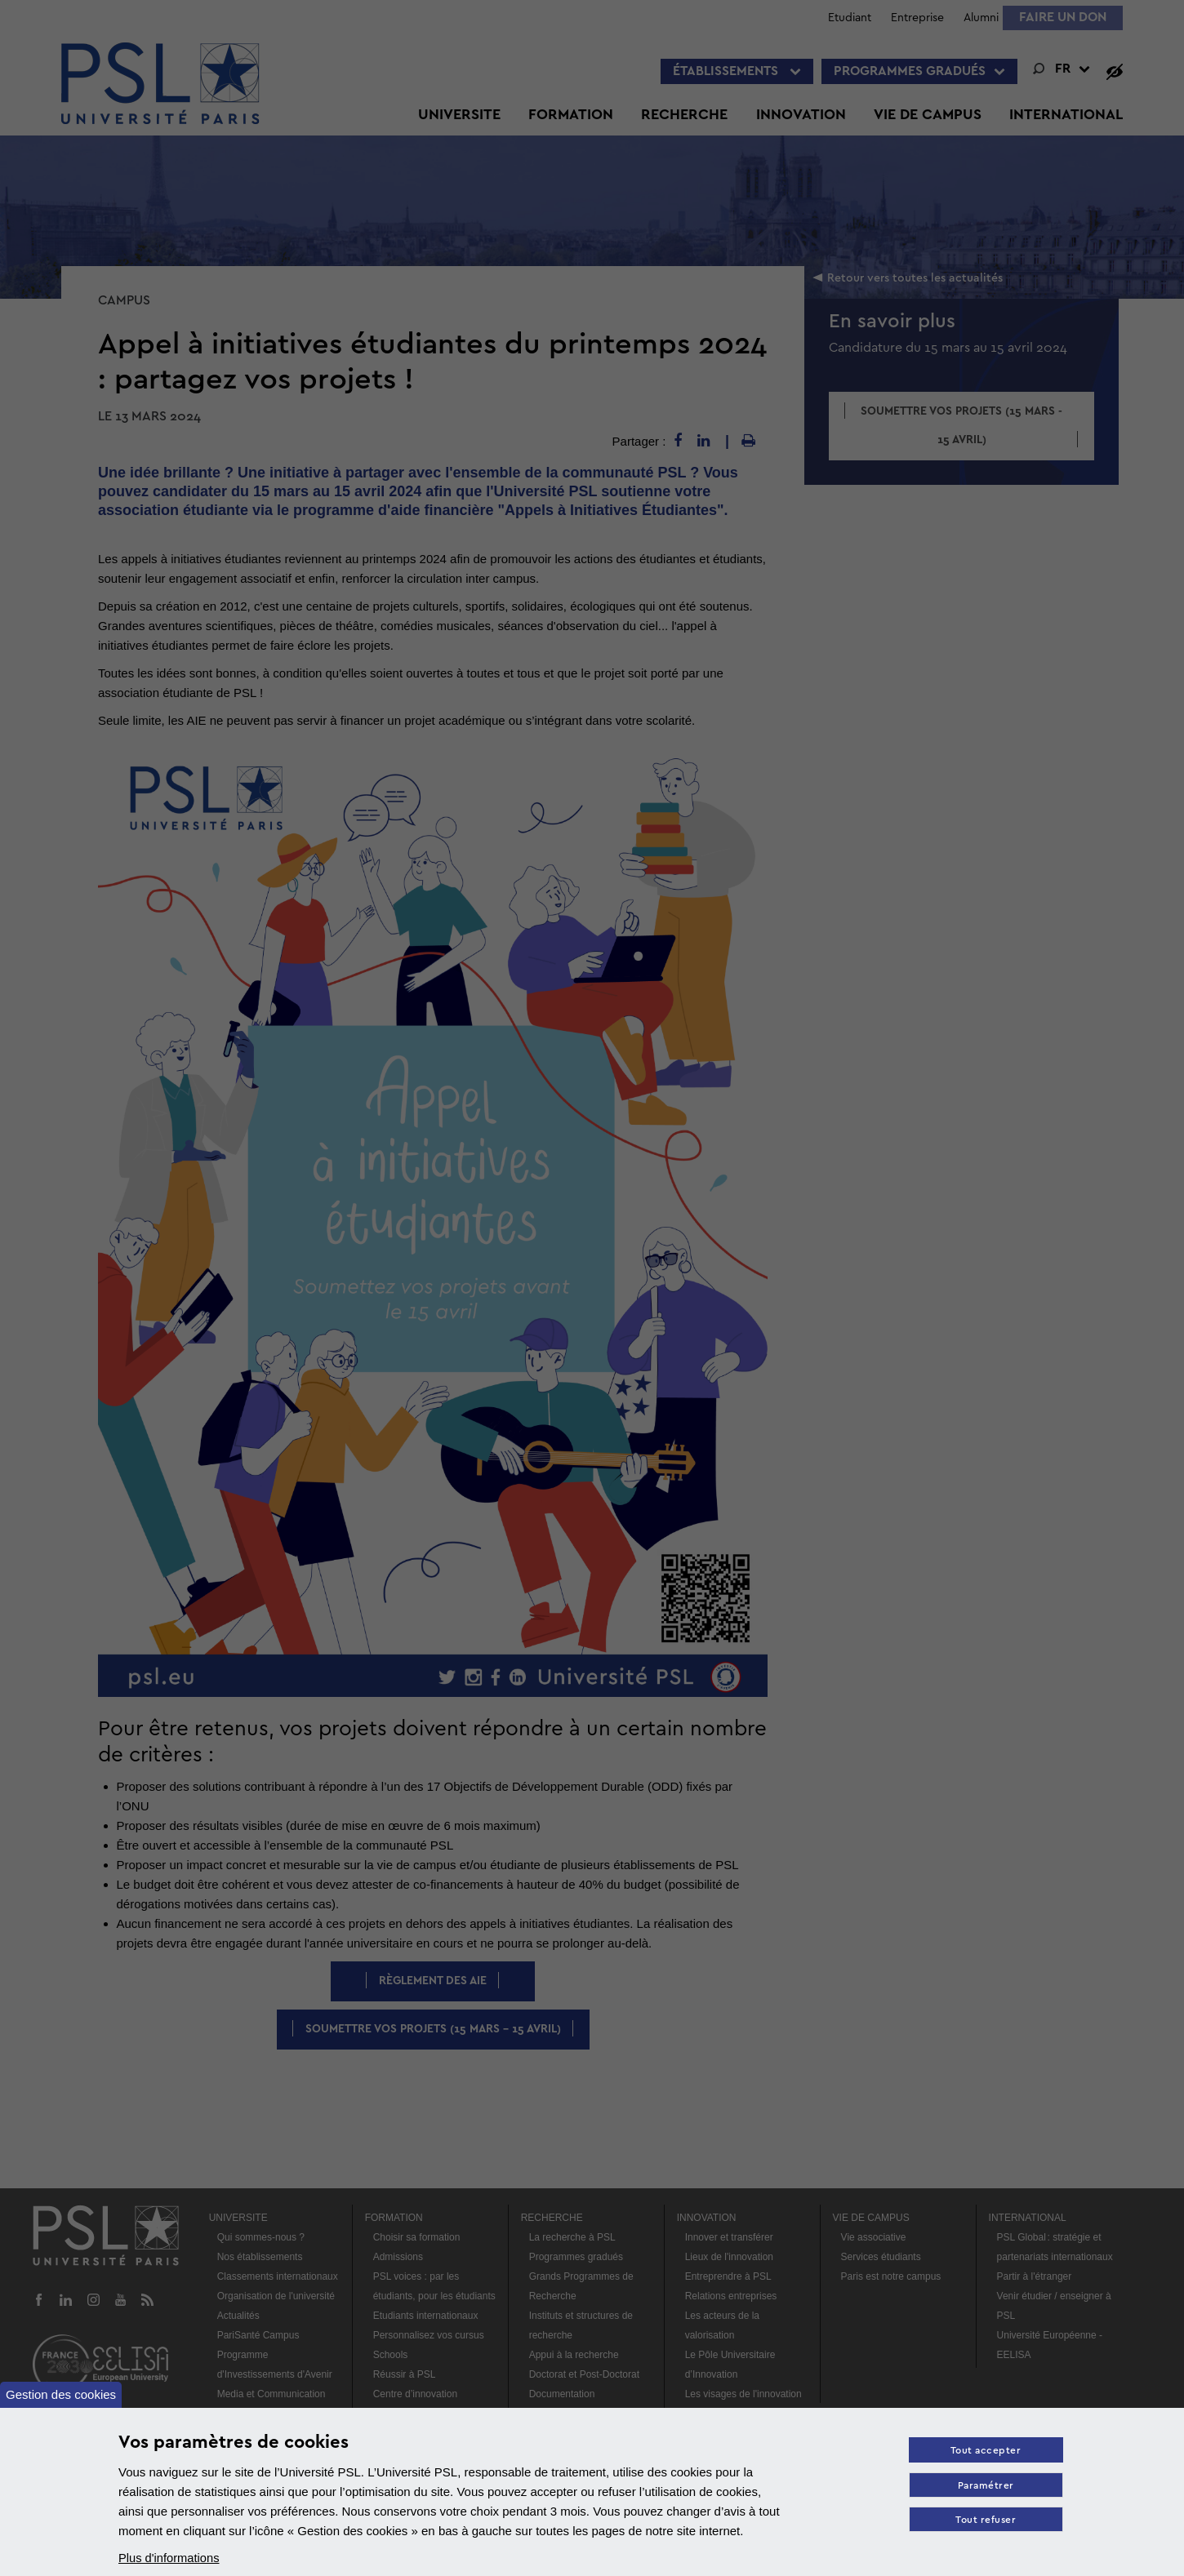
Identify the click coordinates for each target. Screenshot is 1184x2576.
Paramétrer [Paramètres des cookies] (984, 2486)
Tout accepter (984, 2451)
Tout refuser (985, 2521)
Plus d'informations (169, 2558)
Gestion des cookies (61, 2394)
